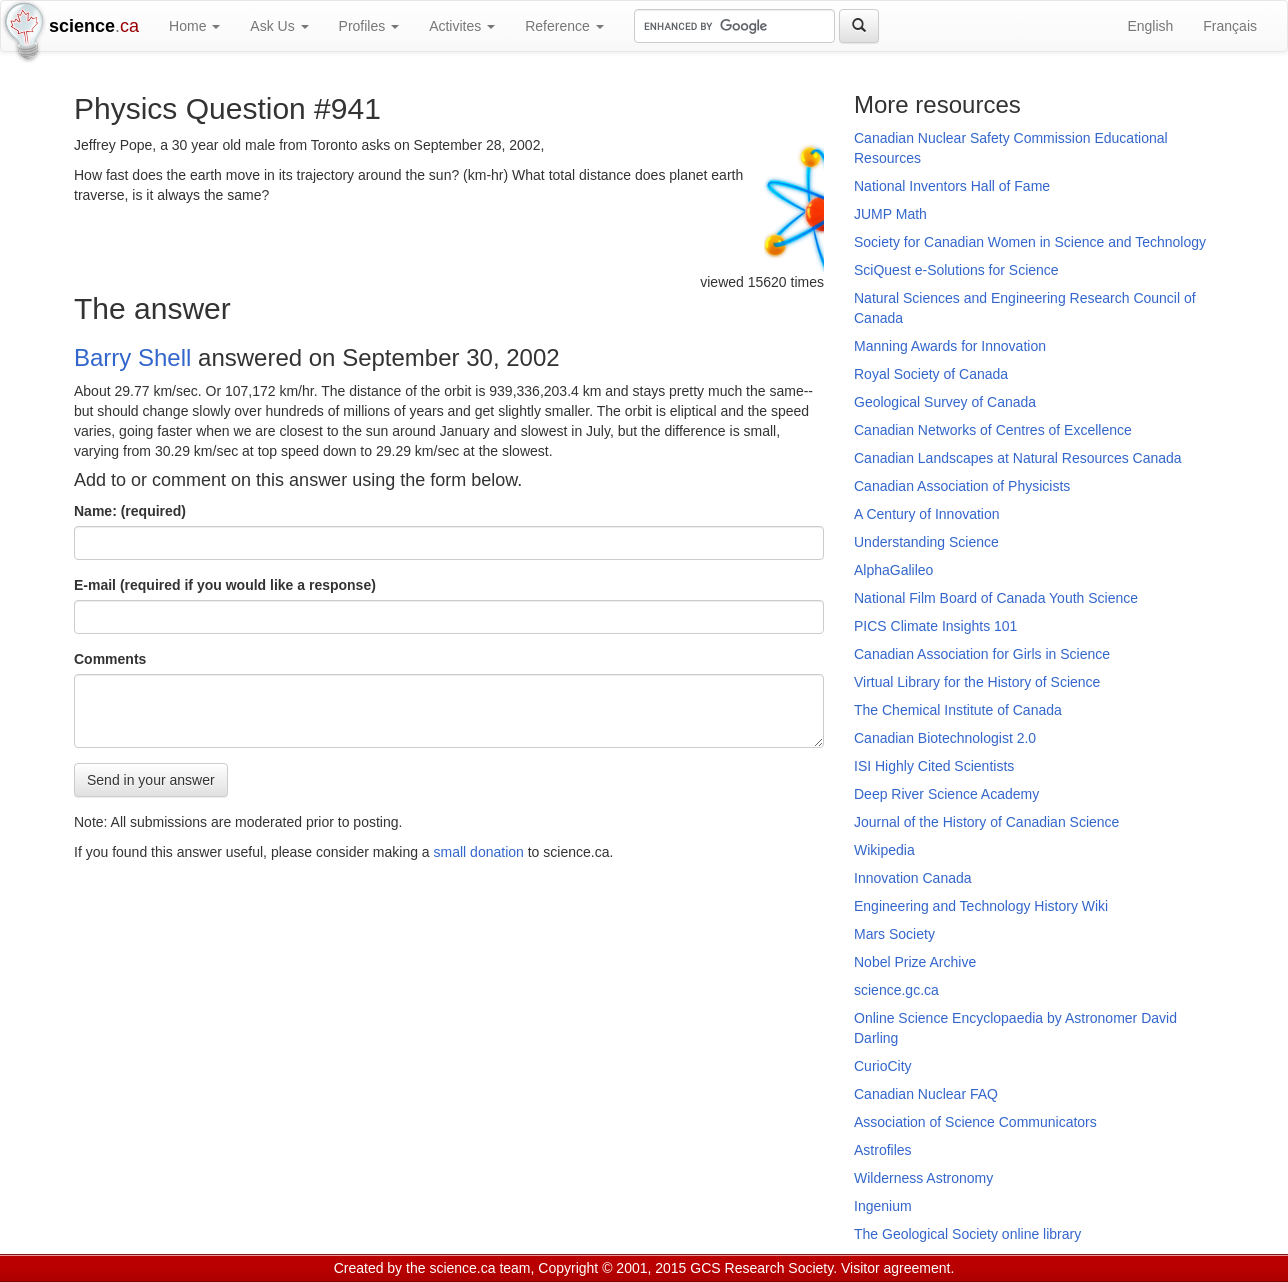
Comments (110, 659)
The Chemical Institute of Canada (958, 710)
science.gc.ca (896, 990)
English (1150, 26)
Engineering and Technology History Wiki (981, 906)
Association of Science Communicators (975, 1122)
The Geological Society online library (967, 1234)
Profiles (369, 26)
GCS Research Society (761, 1268)
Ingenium (883, 1206)
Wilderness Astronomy (923, 1178)
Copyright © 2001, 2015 (612, 1268)
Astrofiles (883, 1150)
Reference (564, 26)
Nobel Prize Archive (915, 962)
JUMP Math (890, 214)
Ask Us (279, 26)
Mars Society (894, 934)
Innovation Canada (913, 878)
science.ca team (479, 1268)
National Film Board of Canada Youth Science (996, 598)
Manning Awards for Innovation (950, 346)
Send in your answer (151, 780)
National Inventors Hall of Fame (952, 186)
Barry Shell (132, 357)
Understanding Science (926, 542)
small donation (479, 852)
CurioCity (883, 1066)
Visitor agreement (895, 1268)
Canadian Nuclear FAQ (926, 1094)
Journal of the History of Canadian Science (986, 822)
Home (194, 26)
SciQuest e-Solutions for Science (956, 270)
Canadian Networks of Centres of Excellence (993, 430)
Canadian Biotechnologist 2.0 (945, 738)
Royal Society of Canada (931, 374)
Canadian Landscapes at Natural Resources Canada (1018, 458)
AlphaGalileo (893, 570)
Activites (462, 26)
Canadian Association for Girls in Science (982, 654)
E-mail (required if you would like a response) (225, 585)
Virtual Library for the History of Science (977, 682)
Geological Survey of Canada (945, 402)
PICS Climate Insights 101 (935, 626)
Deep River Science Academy (946, 794)
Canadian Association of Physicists (962, 486)
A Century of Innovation (927, 514)
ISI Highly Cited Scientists (934, 766)
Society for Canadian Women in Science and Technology (1030, 242)
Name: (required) (130, 511)
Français (1230, 26)
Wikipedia (884, 850)
